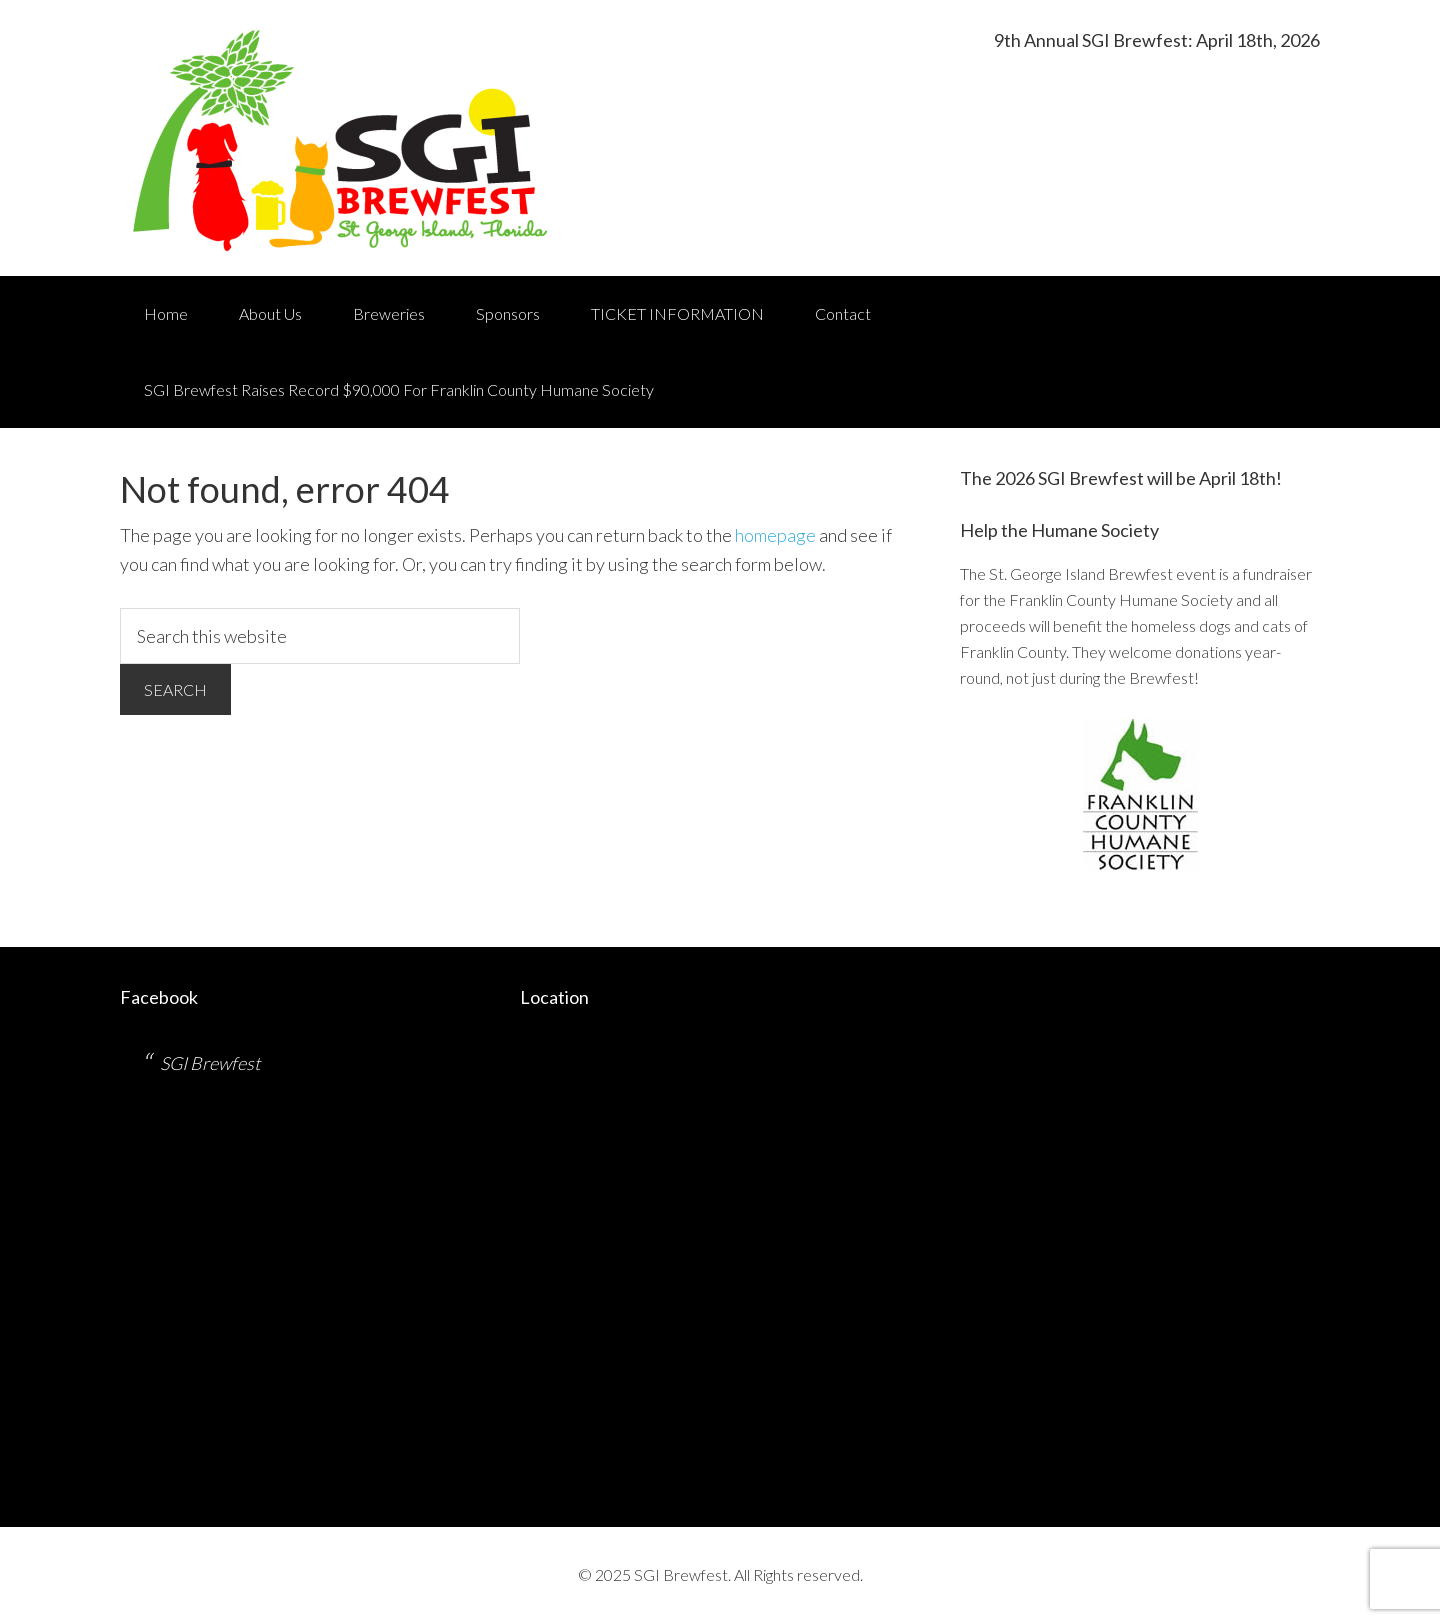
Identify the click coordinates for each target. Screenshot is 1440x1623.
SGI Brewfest (210, 1063)
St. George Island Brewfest (342, 138)
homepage (775, 535)
